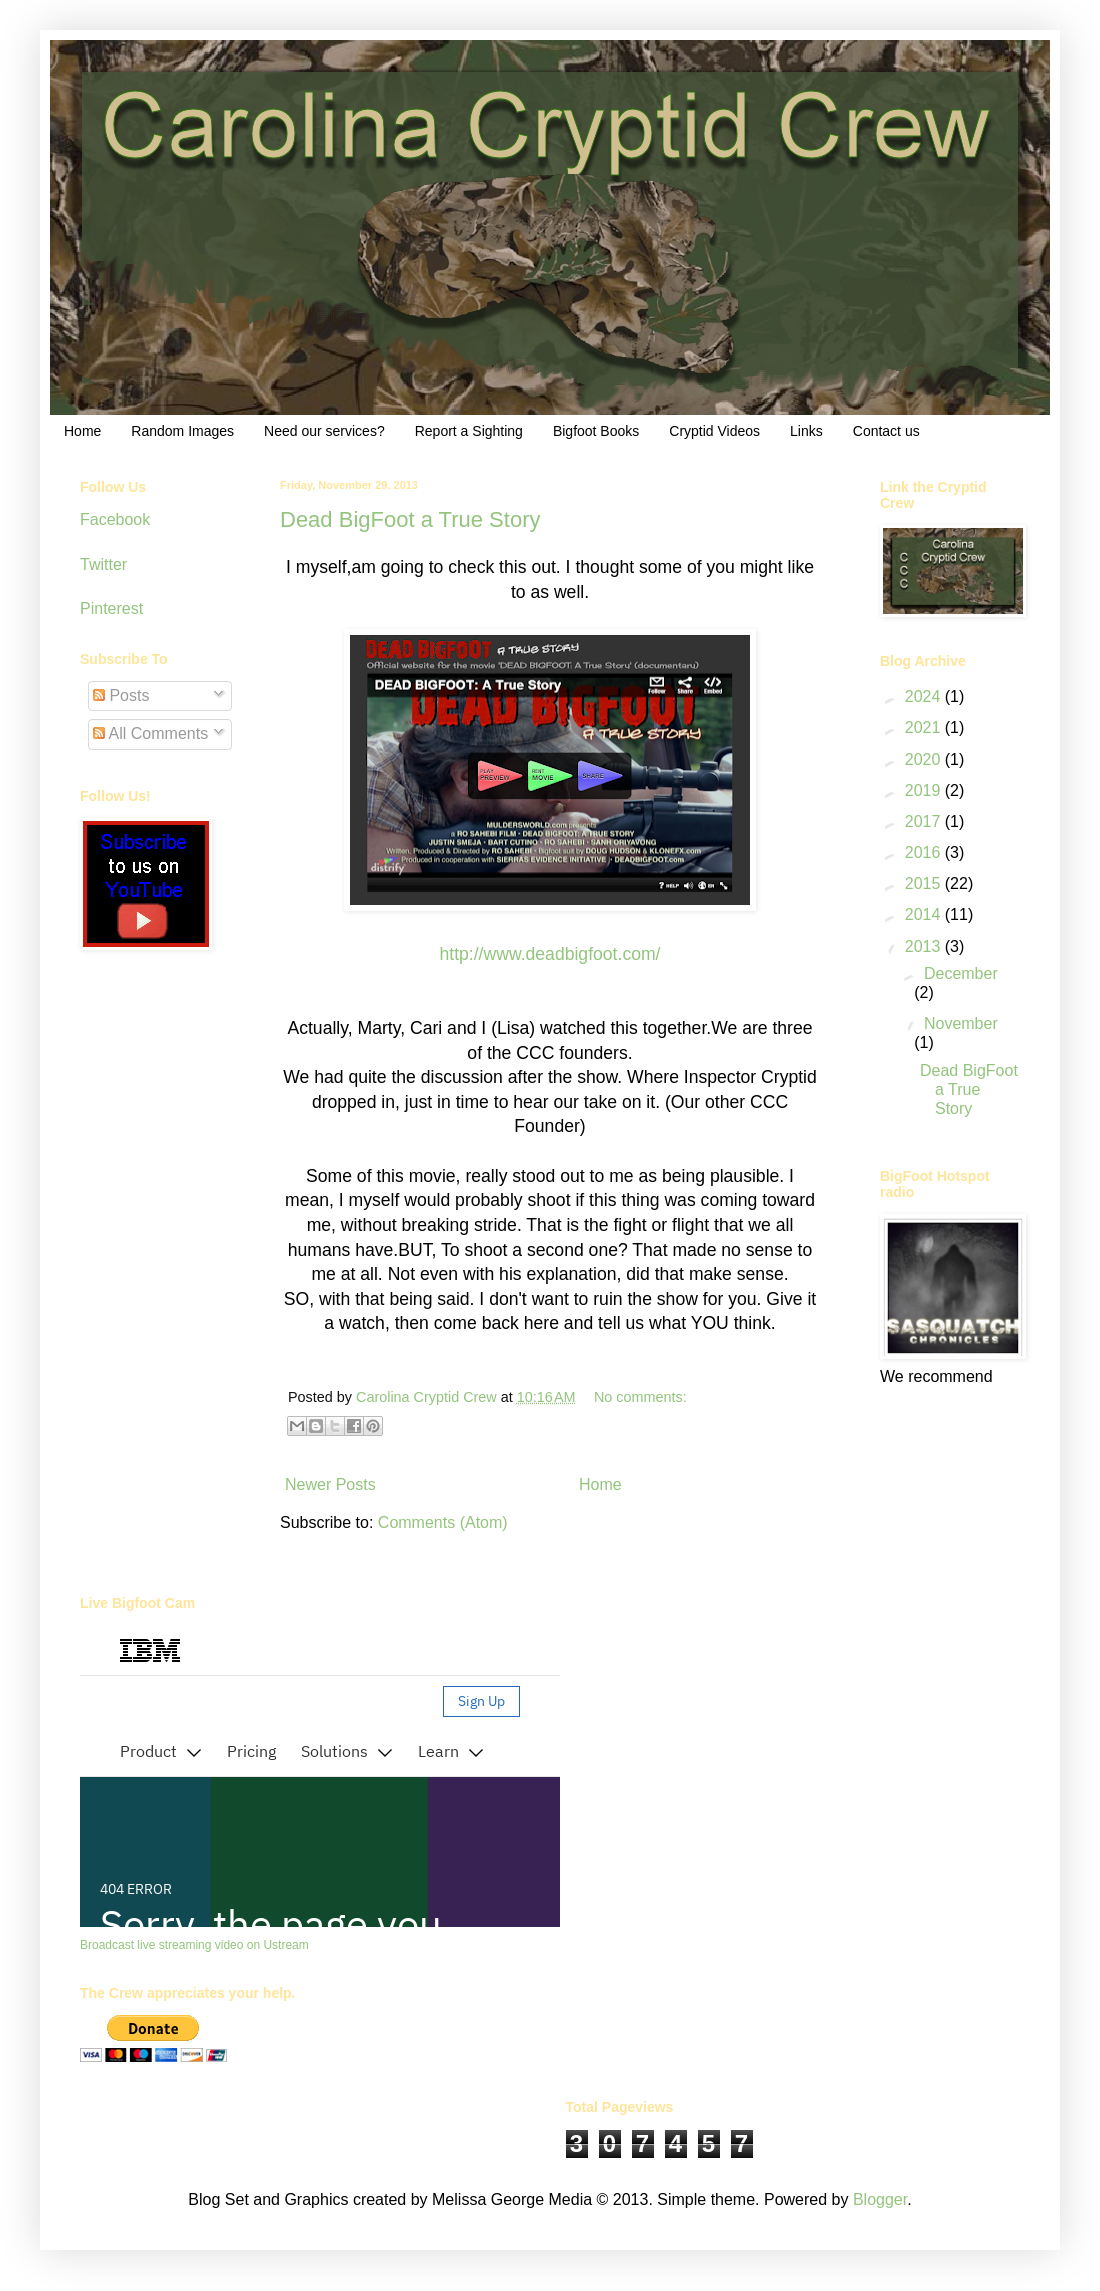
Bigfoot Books (596, 431)
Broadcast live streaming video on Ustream (194, 1945)
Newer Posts (330, 1484)
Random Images (182, 431)
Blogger (880, 2199)
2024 (925, 696)
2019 (925, 790)
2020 (925, 759)
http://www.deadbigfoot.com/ (549, 954)
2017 (925, 821)
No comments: (640, 1397)
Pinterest (111, 608)
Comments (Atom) (443, 1522)
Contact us (886, 431)
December (961, 973)
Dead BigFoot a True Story (410, 519)
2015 (925, 883)
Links (806, 431)
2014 (925, 914)
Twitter (103, 564)
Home (82, 431)
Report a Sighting (469, 431)
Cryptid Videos (714, 431)
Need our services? (324, 431)
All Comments (150, 733)
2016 (925, 852)
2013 (925, 946)
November (961, 1023)
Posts (121, 695)
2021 (925, 727)
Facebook (115, 519)
